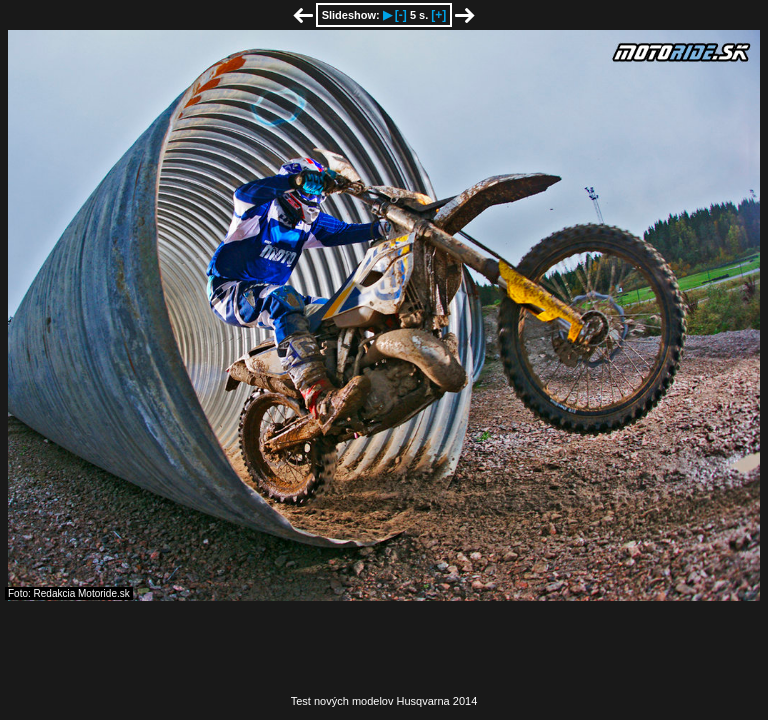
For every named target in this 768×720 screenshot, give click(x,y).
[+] (438, 15)
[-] (401, 15)
